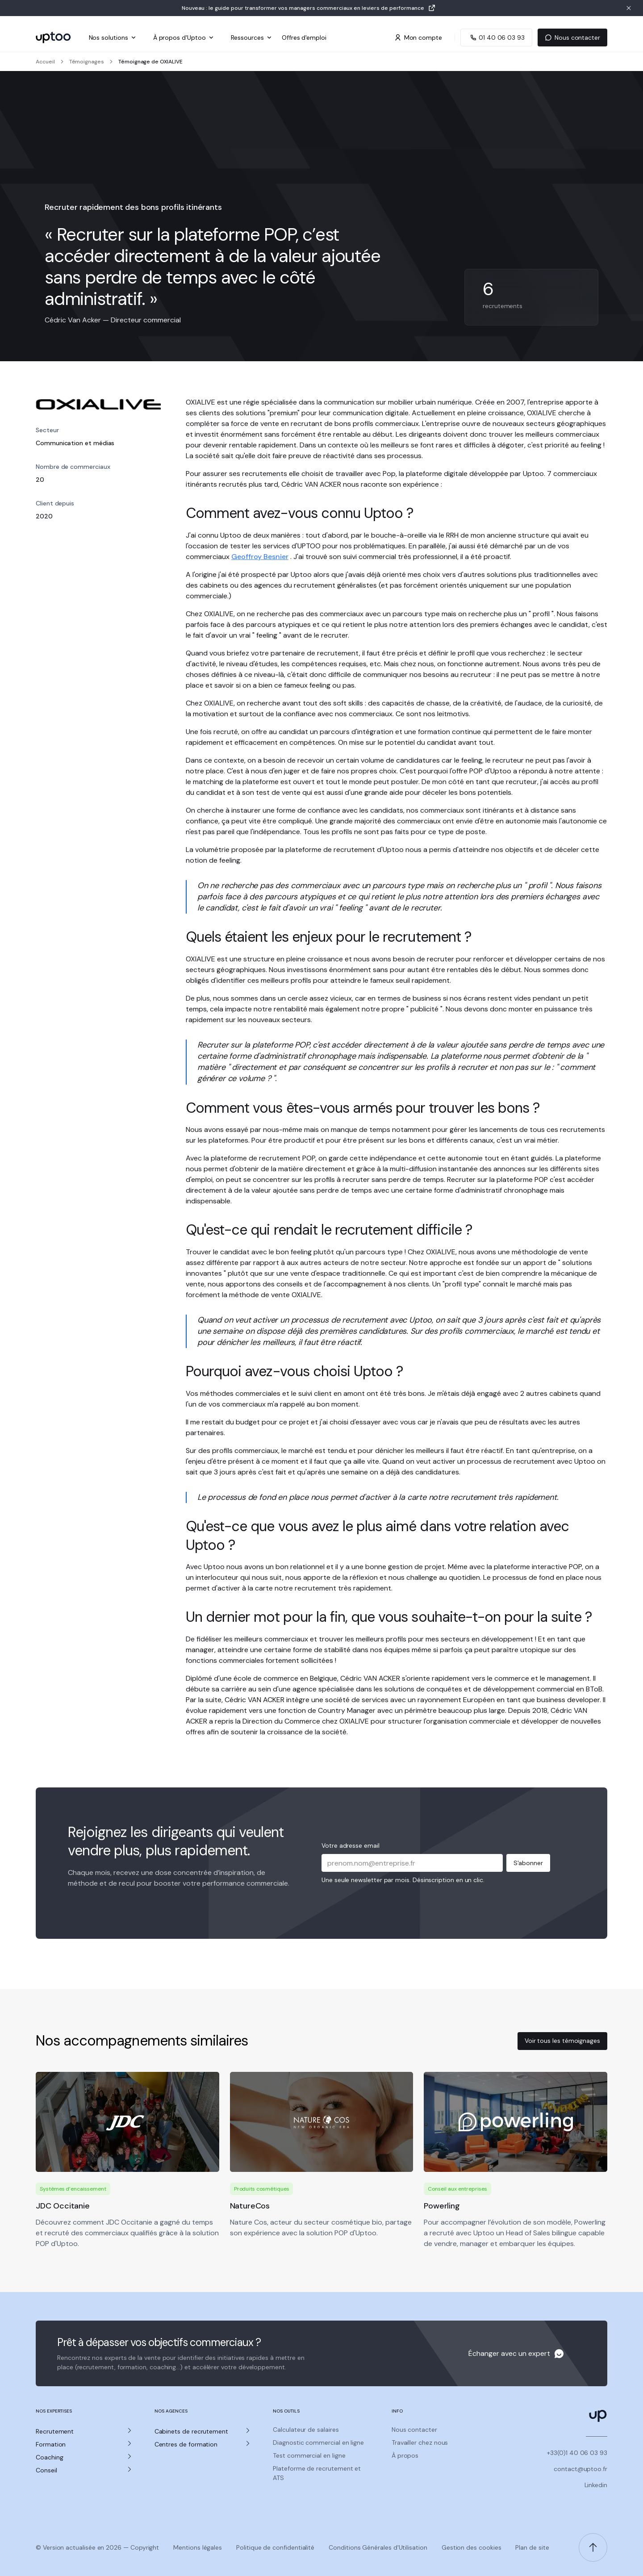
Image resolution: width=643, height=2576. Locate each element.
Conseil (46, 2470)
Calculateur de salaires (305, 2430)
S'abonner (528, 1863)
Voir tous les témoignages (562, 2041)
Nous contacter (572, 37)
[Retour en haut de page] (593, 2547)
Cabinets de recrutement (191, 2431)
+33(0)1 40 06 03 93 (577, 2453)
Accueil (45, 61)
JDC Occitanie (63, 2205)
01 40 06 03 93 (496, 37)
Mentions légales (197, 2547)
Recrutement (55, 2431)
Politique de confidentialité (275, 2547)
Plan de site (532, 2547)
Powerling (441, 2205)
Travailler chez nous (420, 2442)
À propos (405, 2455)
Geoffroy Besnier (259, 556)
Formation (51, 2444)
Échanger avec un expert (509, 2353)
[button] (84, 2431)
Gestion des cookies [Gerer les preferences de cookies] (471, 2547)
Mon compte (418, 37)
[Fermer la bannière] (629, 8)
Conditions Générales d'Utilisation (378, 2547)
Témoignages (86, 61)
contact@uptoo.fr (580, 2469)
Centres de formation (186, 2444)
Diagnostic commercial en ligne (318, 2442)
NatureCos (250, 2205)
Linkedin (596, 2485)
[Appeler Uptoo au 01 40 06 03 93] (496, 37)
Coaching (49, 2457)
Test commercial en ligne (309, 2455)
